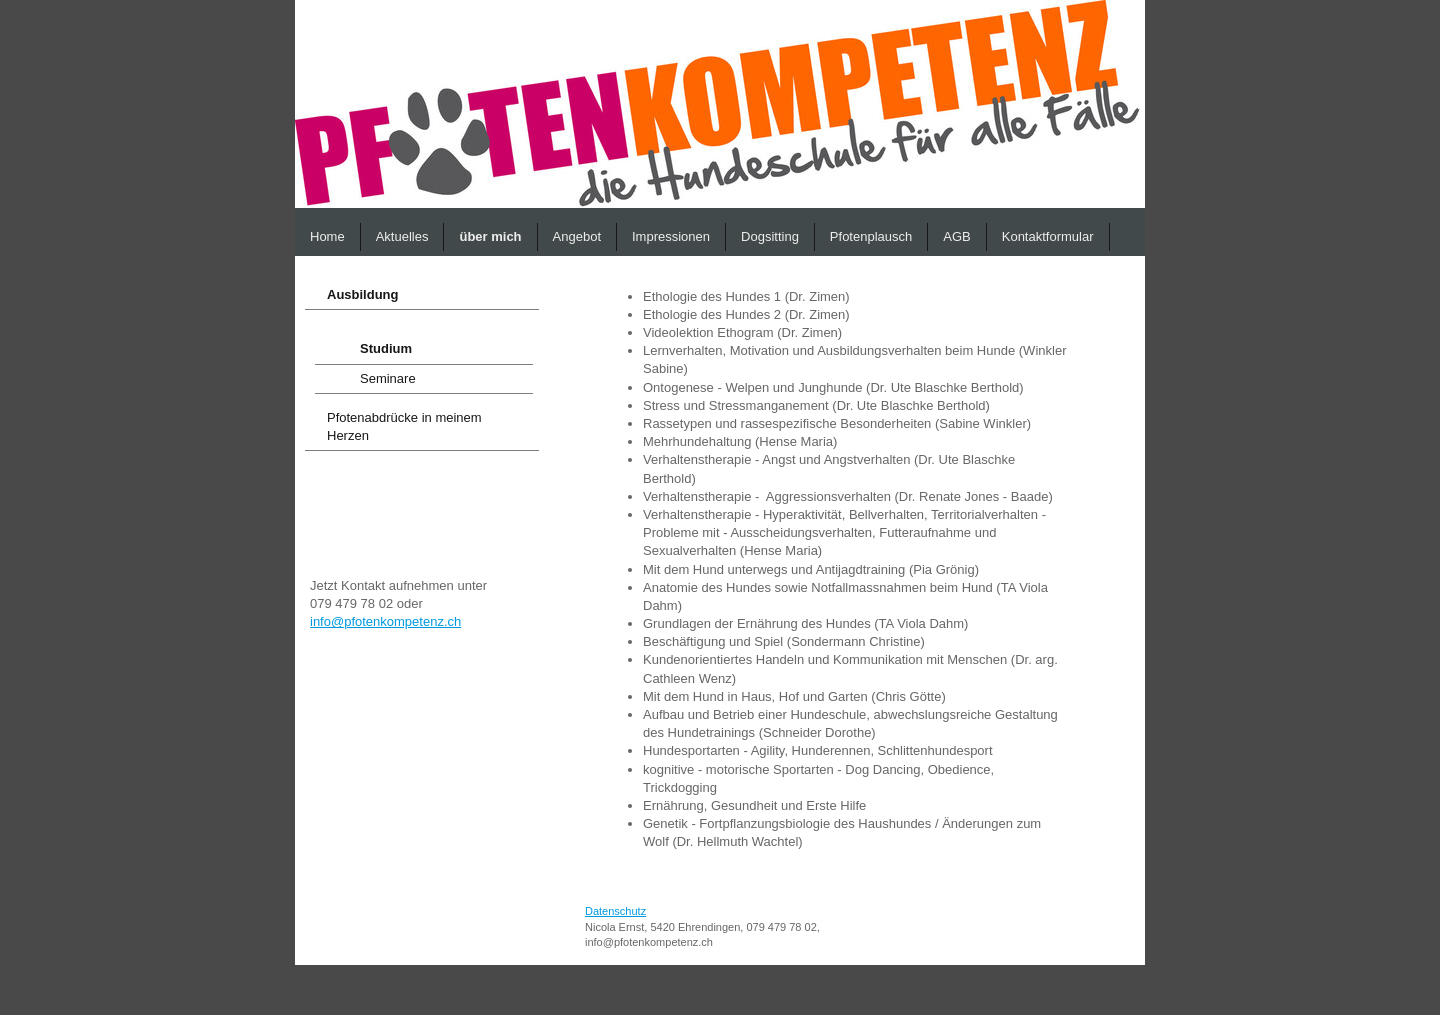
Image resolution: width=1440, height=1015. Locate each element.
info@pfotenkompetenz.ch (385, 621)
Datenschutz (615, 911)
